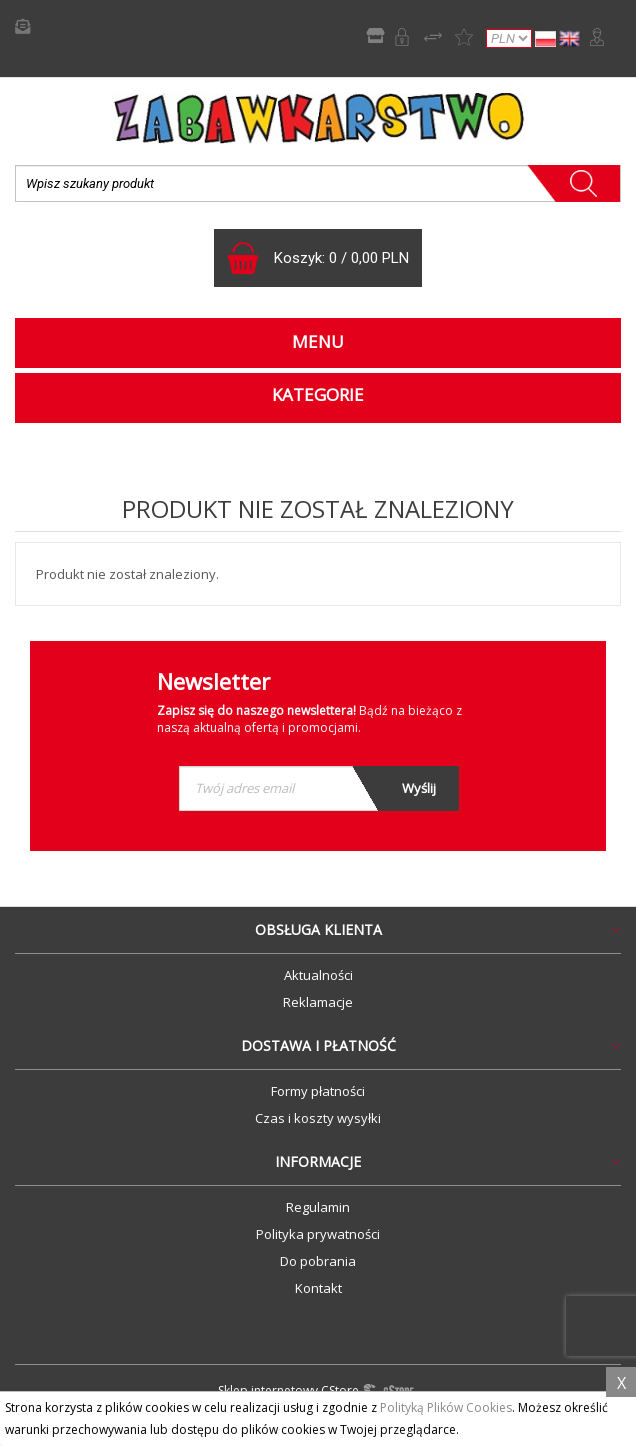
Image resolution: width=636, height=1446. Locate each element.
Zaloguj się (597, 37)
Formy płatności (318, 1091)
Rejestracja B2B (402, 37)
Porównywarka (433, 37)
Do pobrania (318, 1261)
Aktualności (318, 975)
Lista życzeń (464, 37)
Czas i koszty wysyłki (318, 1118)
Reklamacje (318, 1002)
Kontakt (318, 1288)
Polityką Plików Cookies (446, 1407)
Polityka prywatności (318, 1234)
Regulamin (318, 1207)
